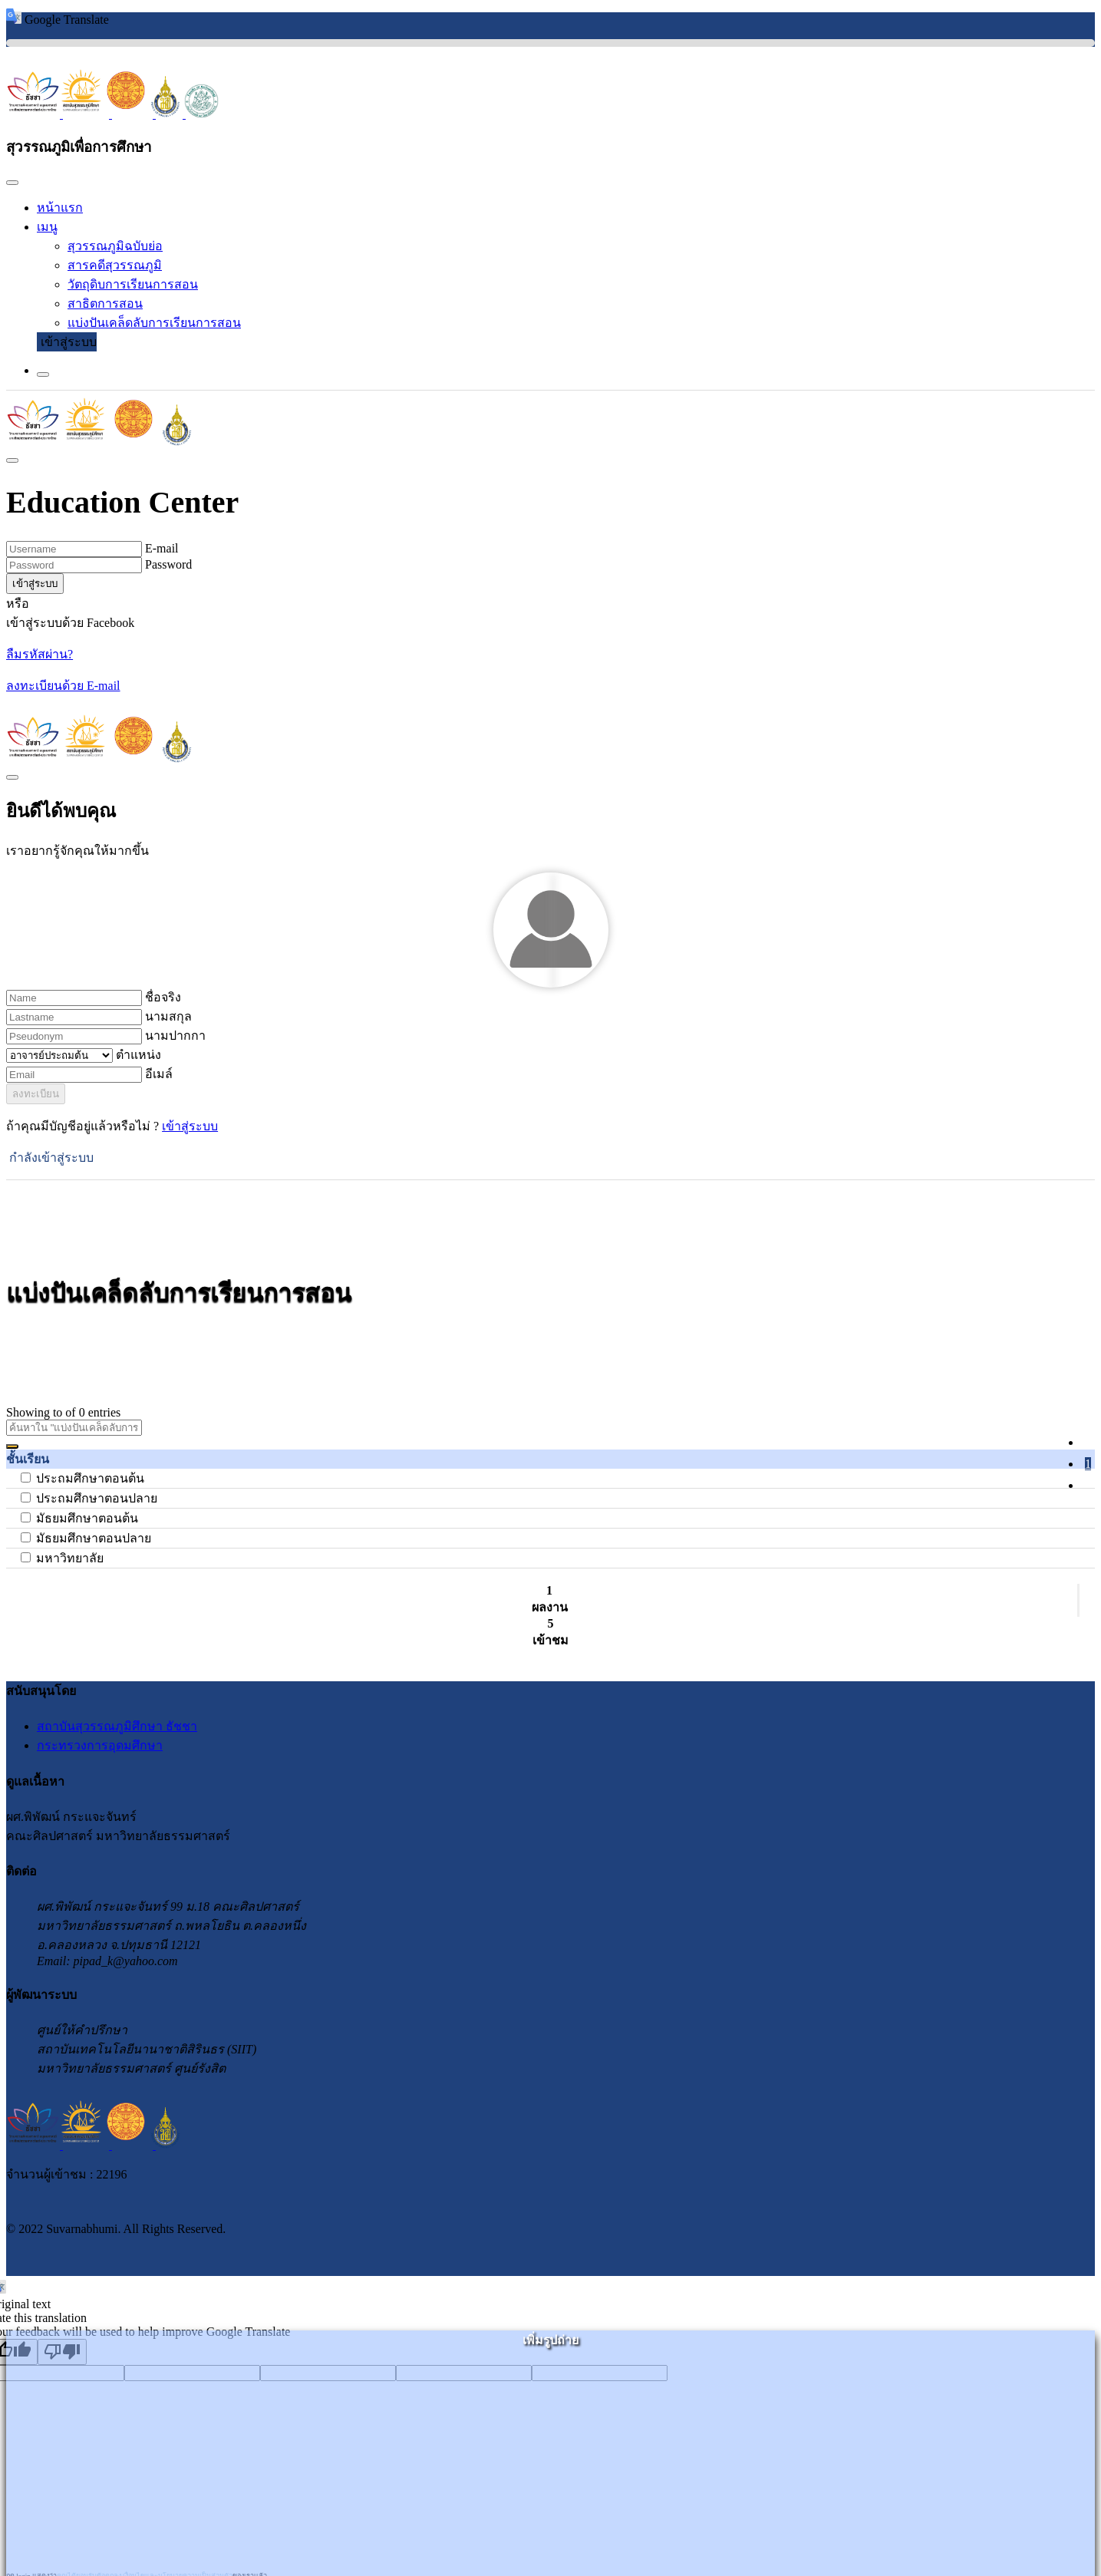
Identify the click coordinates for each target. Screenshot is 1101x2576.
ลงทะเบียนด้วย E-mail (63, 685)
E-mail (162, 548)
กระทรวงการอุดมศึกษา (100, 1745)
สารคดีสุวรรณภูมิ (115, 265)
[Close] (12, 182)
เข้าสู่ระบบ (69, 341)
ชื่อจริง (163, 997)
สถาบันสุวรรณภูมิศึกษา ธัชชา (117, 1726)
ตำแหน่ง (138, 1054)
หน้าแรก (60, 207)
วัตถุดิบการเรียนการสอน (133, 284)
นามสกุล (168, 1016)
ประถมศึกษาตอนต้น (90, 1478)
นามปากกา (175, 1035)
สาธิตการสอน (105, 303)
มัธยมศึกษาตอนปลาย (93, 1538)
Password (168, 564)
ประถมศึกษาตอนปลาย (96, 1498)
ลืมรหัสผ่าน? (39, 654)
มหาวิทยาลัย (70, 1558)
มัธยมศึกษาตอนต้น (87, 1518)
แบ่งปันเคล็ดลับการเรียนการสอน (154, 322)
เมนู (47, 226)
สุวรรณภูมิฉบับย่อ (115, 245)
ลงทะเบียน (35, 1094)
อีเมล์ (159, 1073)
